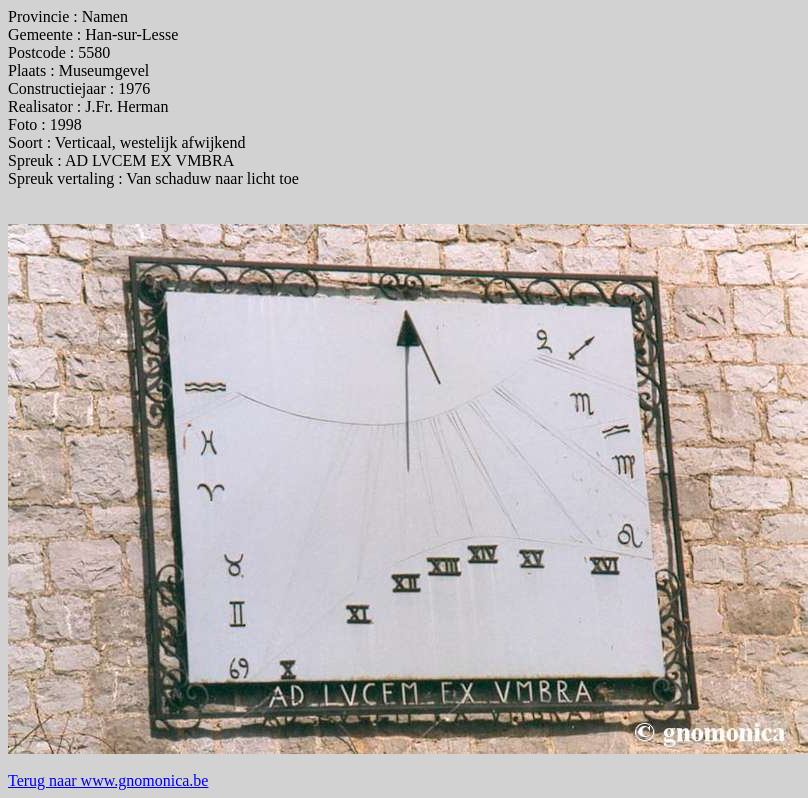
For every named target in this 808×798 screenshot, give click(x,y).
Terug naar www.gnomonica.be (108, 780)
